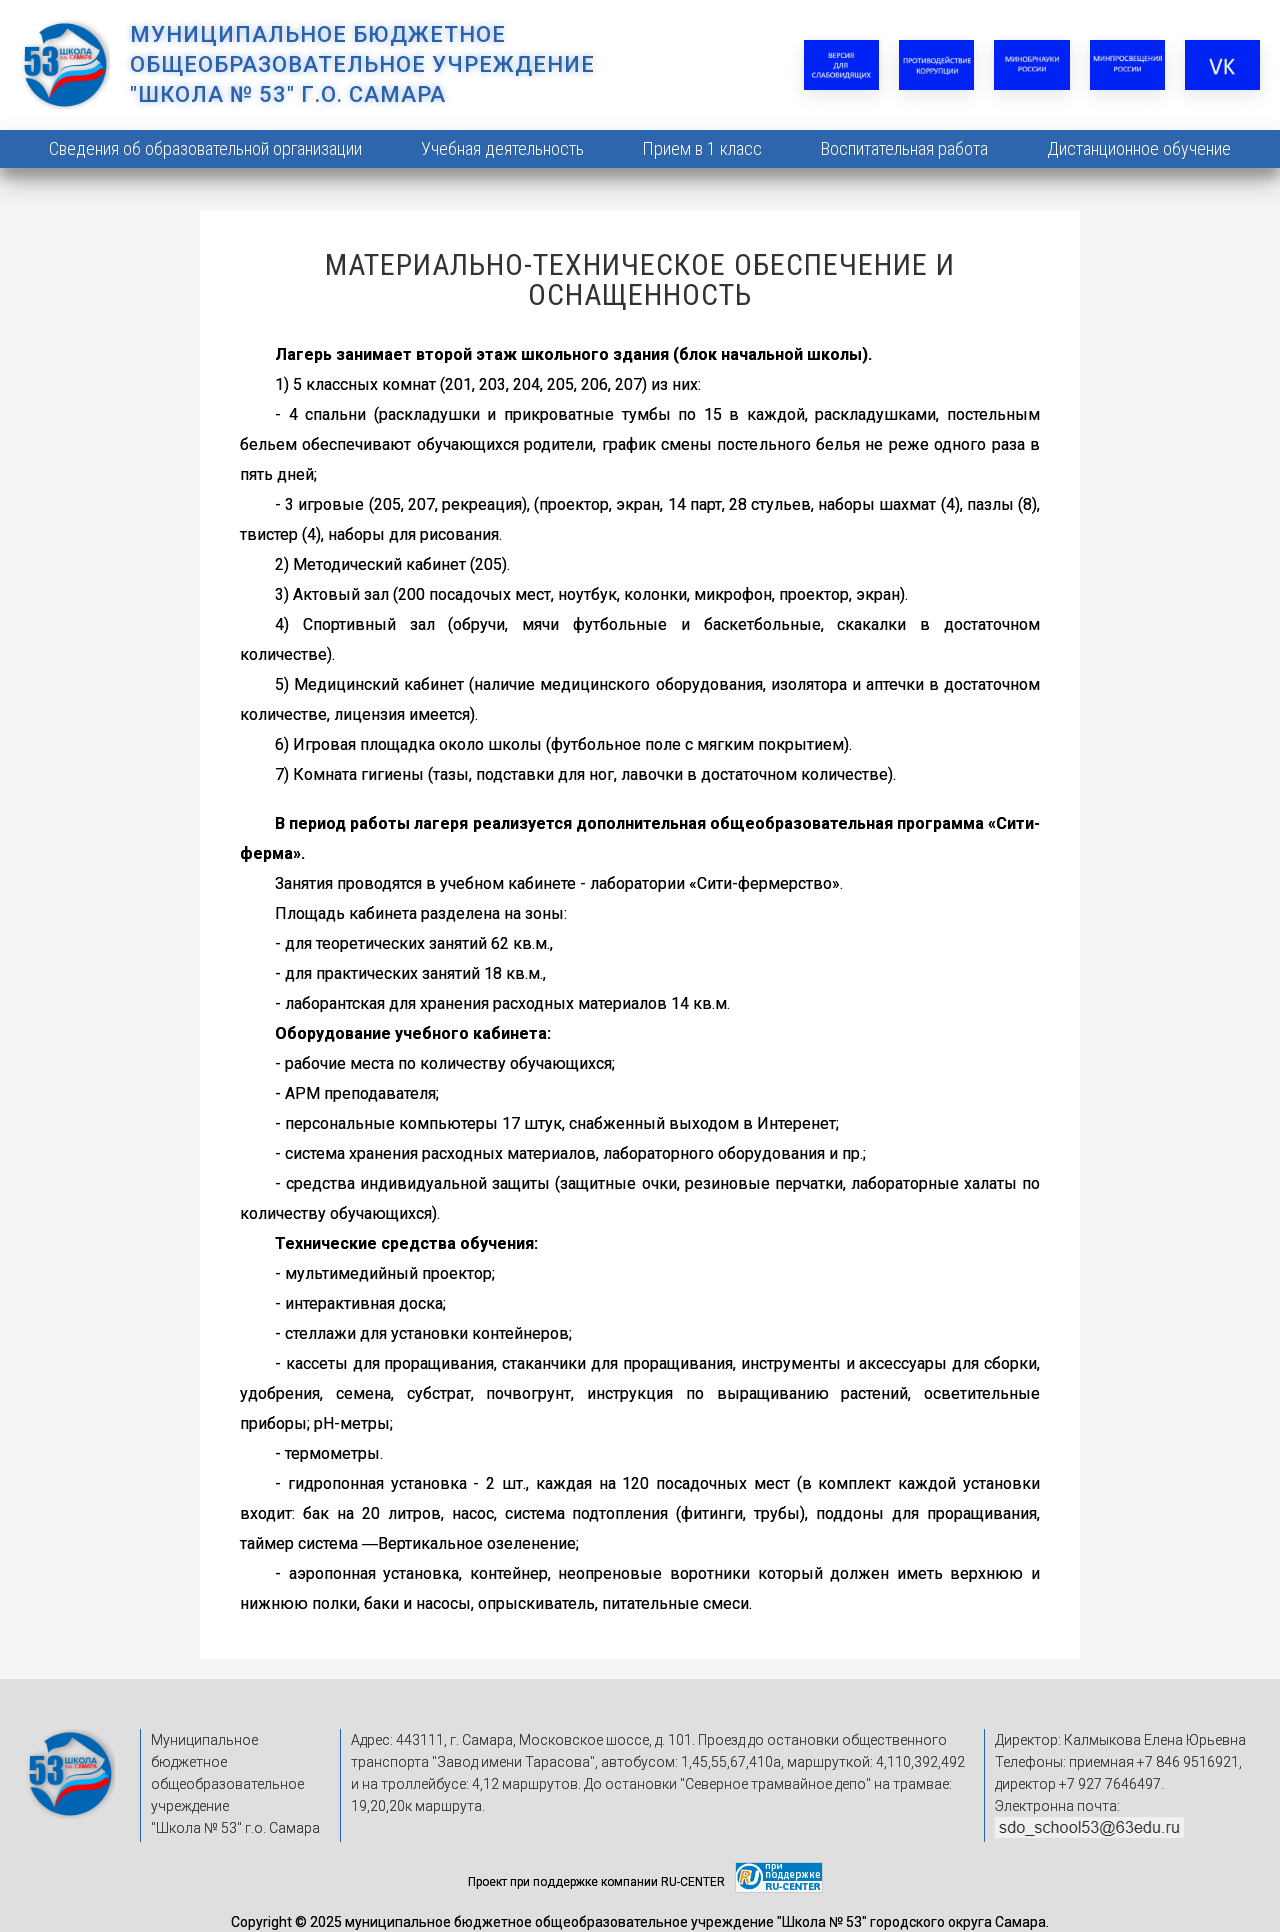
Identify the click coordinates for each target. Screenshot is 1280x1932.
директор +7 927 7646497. (1079, 1784)
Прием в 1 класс (702, 148)
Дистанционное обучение (1139, 148)
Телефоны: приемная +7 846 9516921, (1118, 1762)
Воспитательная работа (904, 148)
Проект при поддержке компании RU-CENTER (596, 1882)
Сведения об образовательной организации (205, 148)
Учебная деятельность (502, 148)
